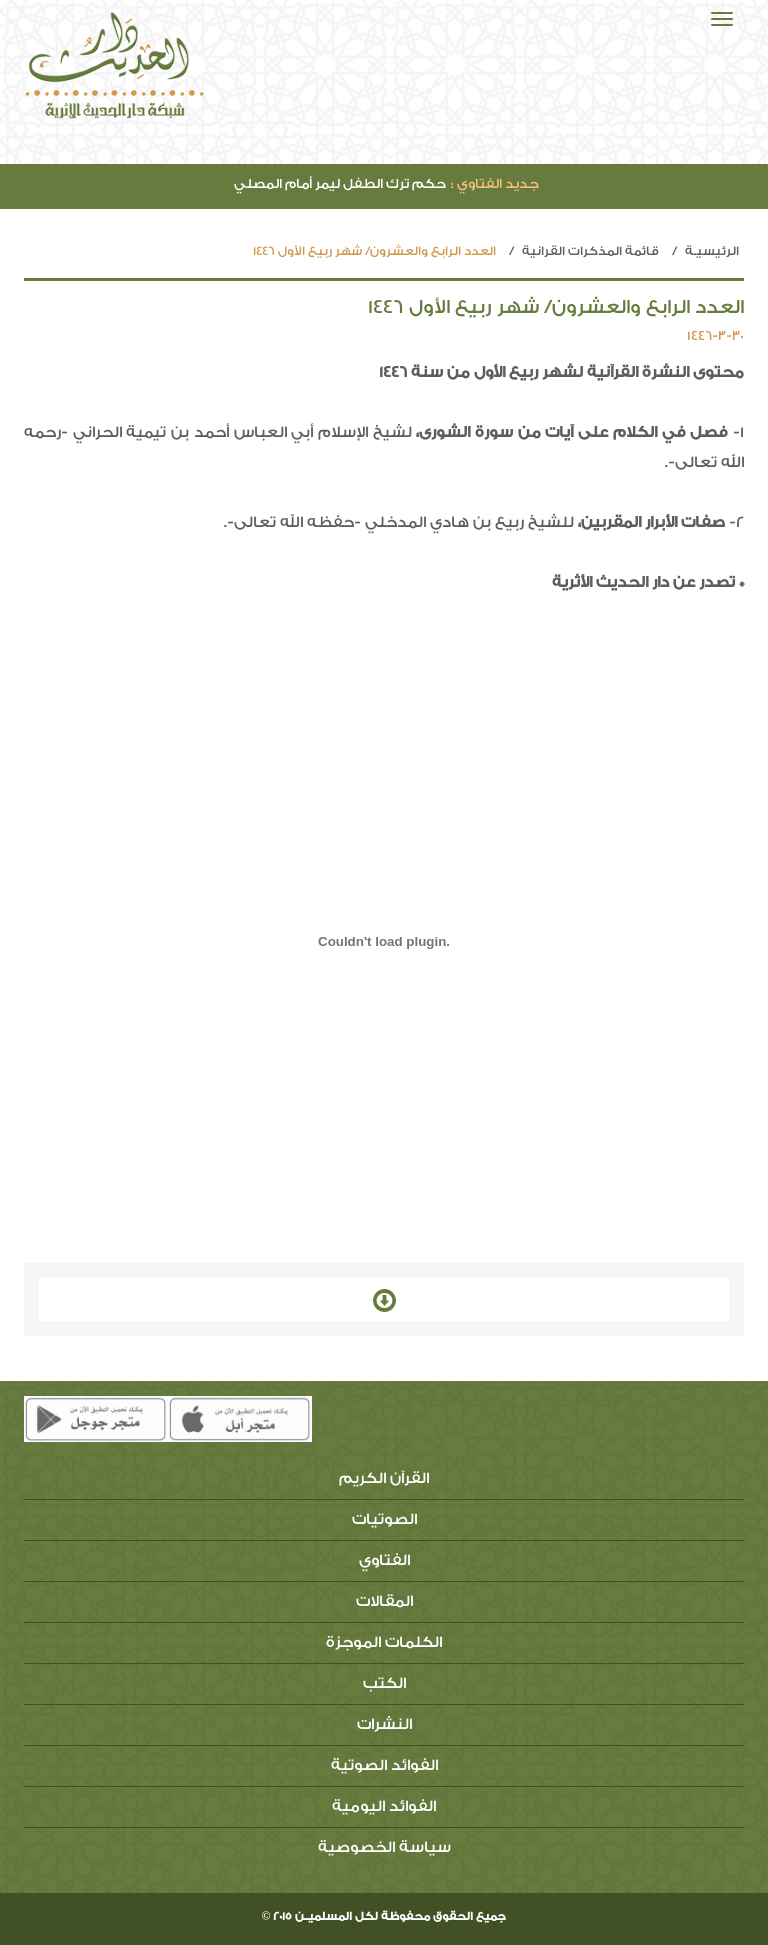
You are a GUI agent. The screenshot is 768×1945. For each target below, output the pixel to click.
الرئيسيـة (712, 251)
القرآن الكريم (384, 1478)
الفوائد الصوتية (384, 1765)
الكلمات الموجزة (384, 1642)
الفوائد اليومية (384, 1806)
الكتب (384, 1683)
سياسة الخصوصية (384, 1847)
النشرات (384, 1724)
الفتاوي (384, 1560)
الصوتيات (384, 1519)
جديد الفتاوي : (495, 183)
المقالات (384, 1601)
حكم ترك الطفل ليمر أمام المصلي (386, 183)
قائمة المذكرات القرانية (590, 251)
